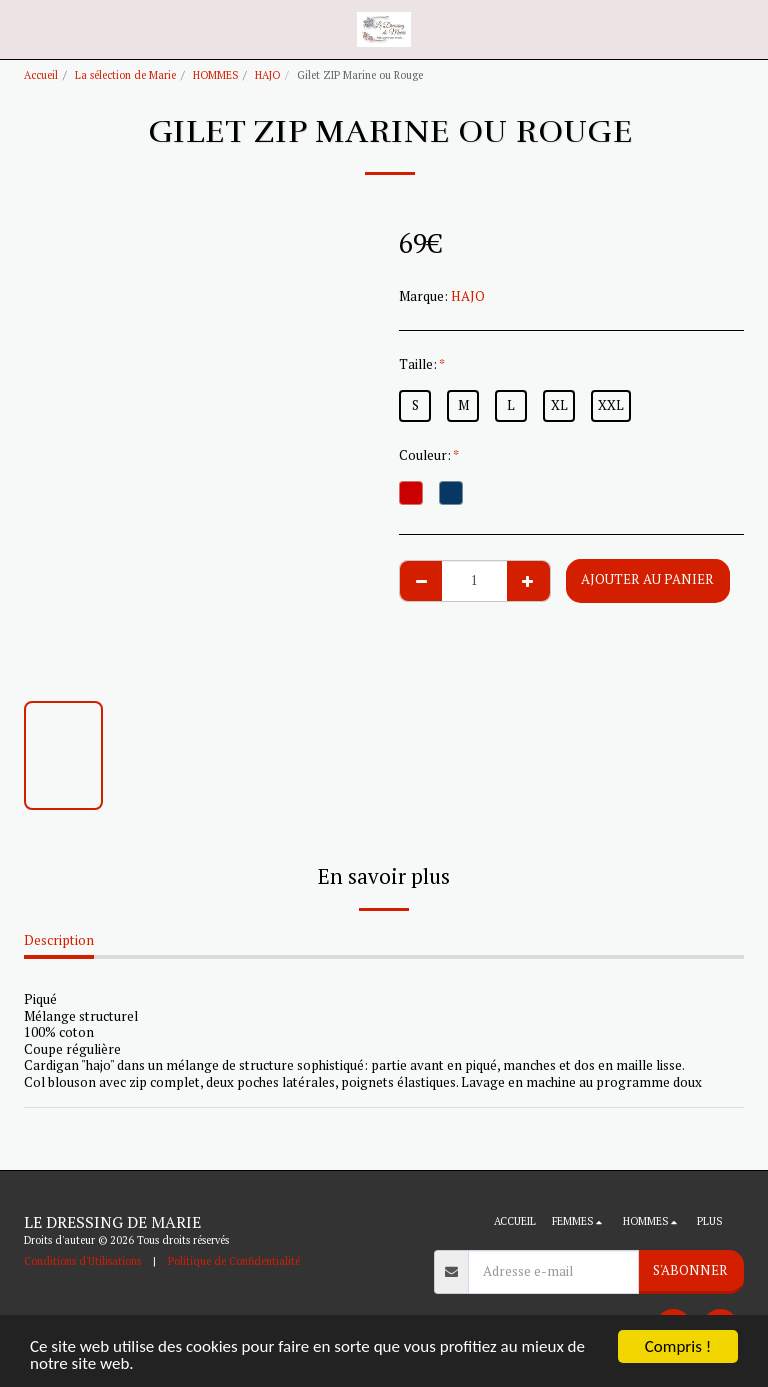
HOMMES (215, 75)
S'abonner (690, 1270)
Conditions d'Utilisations (82, 1261)
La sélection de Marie (125, 75)
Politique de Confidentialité (234, 1261)
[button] (22, 28)
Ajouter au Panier (647, 579)
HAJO (267, 75)
